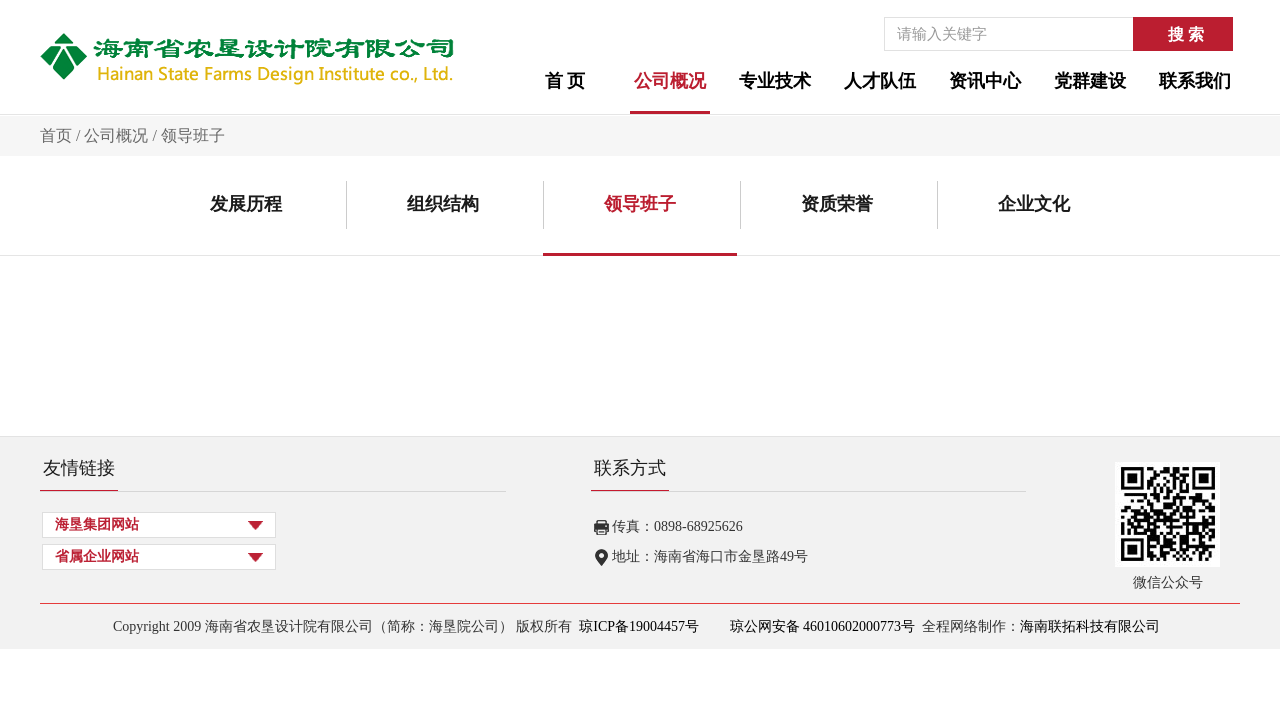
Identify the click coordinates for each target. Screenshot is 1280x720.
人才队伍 (880, 81)
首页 (56, 135)
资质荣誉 (837, 204)
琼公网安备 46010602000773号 (820, 626)
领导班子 (193, 135)
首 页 (565, 81)
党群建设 (1090, 81)
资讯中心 (985, 81)
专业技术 (775, 81)
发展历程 (246, 204)
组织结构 (443, 204)
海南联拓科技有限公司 (1090, 626)
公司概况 (670, 81)
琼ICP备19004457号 (639, 626)
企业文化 (1034, 204)
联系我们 (1195, 81)
